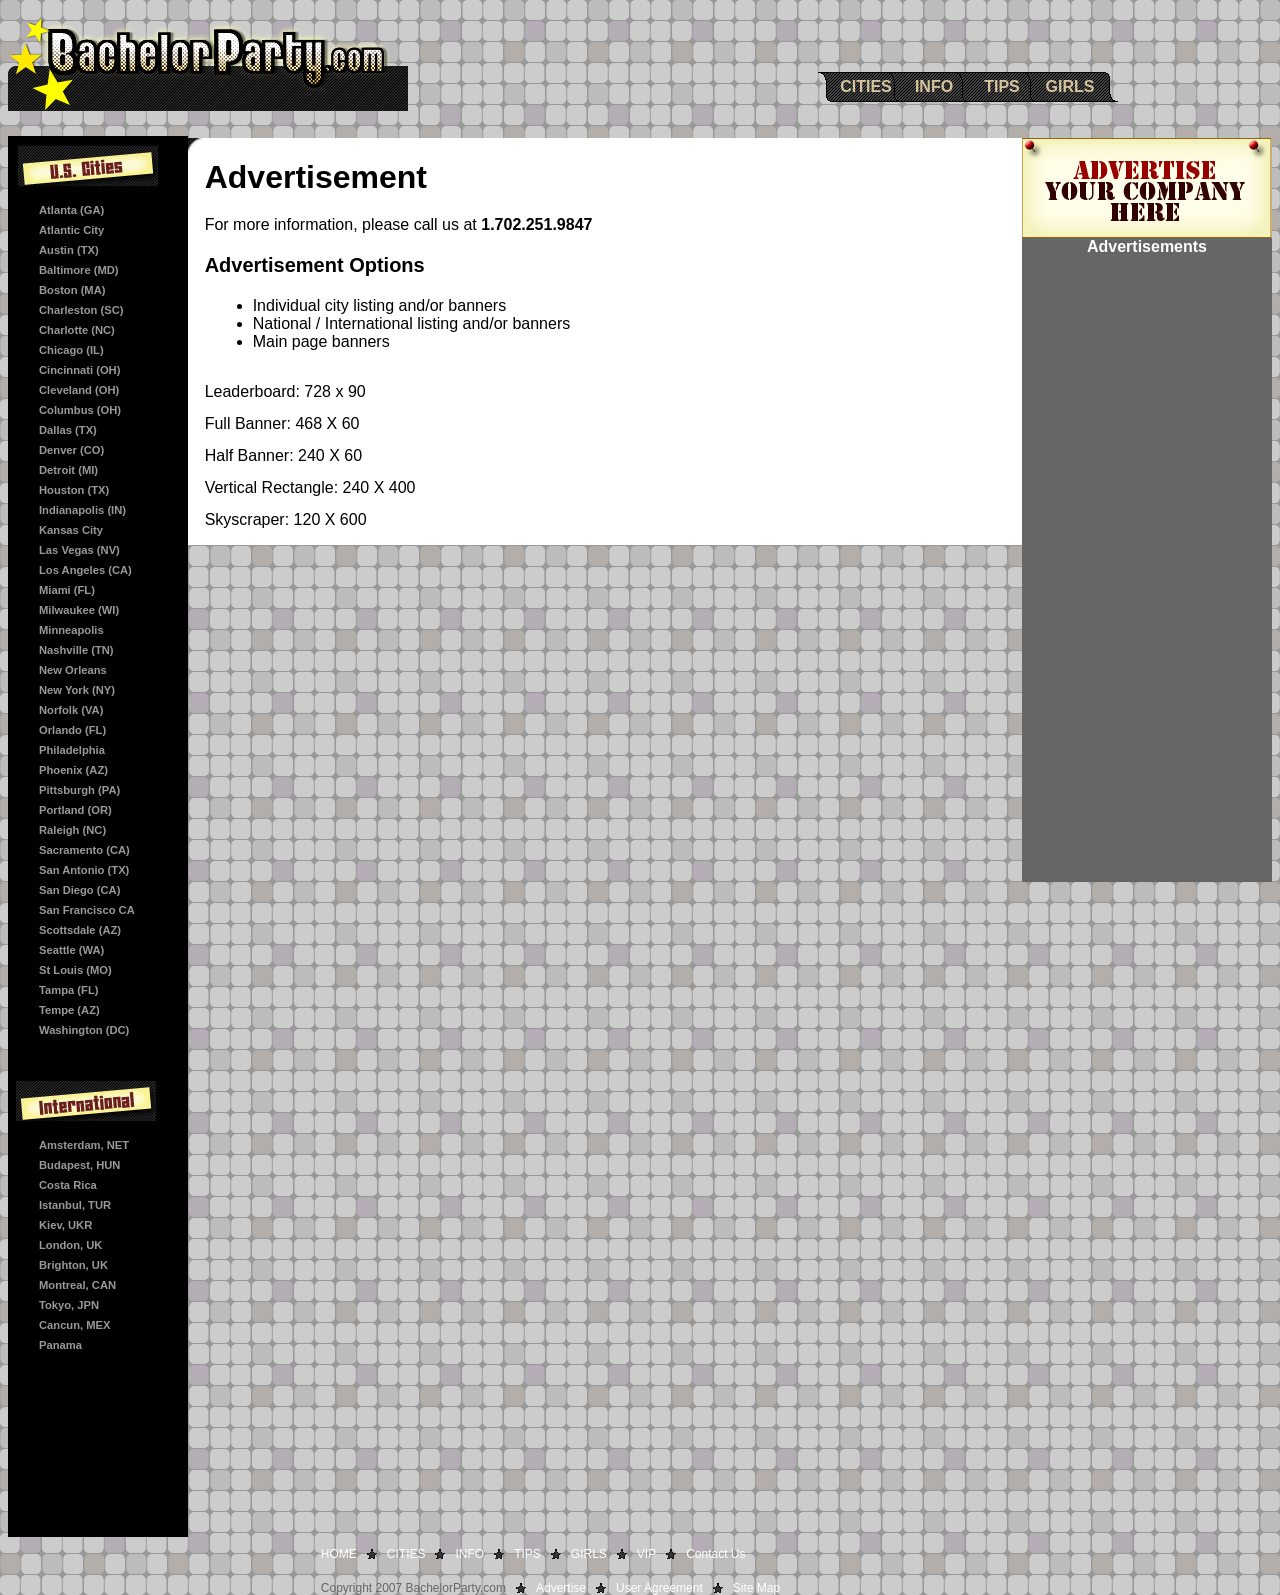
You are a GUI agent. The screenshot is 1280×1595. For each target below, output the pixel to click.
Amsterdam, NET (84, 1145)
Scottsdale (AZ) (80, 930)
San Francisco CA (87, 910)
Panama (60, 1345)
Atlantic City (71, 230)
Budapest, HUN (79, 1165)
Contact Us (715, 1554)
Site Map (756, 1588)
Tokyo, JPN (69, 1305)
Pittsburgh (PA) (79, 790)
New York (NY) (77, 690)
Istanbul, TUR (75, 1205)
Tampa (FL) (68, 990)
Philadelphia (72, 750)
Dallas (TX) (68, 430)
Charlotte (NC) (77, 330)
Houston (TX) (74, 490)
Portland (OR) (75, 810)
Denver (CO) (71, 450)
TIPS (1002, 86)
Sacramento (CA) (84, 850)
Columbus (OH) (80, 410)
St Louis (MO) (75, 970)
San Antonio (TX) (84, 870)
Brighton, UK (73, 1265)
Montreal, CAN (77, 1285)
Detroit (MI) (68, 470)
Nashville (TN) (76, 650)
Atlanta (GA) (71, 210)
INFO (934, 86)
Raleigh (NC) (72, 830)
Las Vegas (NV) (79, 550)
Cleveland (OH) (79, 390)
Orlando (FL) (72, 730)
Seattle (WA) (71, 950)
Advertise (561, 1588)
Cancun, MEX (74, 1325)
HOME (339, 1554)
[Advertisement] (1147, 582)
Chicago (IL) (71, 350)
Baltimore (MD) (79, 270)
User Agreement (659, 1588)
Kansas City (71, 530)
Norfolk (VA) (71, 710)
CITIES (866, 86)
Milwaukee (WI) (79, 610)
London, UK (70, 1245)
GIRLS (1070, 86)
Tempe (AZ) (69, 1010)
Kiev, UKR (65, 1225)
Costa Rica (68, 1185)
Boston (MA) (72, 290)
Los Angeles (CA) (85, 570)
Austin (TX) (69, 250)
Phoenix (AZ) (73, 770)
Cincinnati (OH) (79, 370)
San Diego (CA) (79, 890)
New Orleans (73, 670)
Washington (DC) (84, 1030)
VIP (646, 1554)
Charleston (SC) (81, 310)
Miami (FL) (67, 590)
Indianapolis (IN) (82, 510)
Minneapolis (71, 630)
